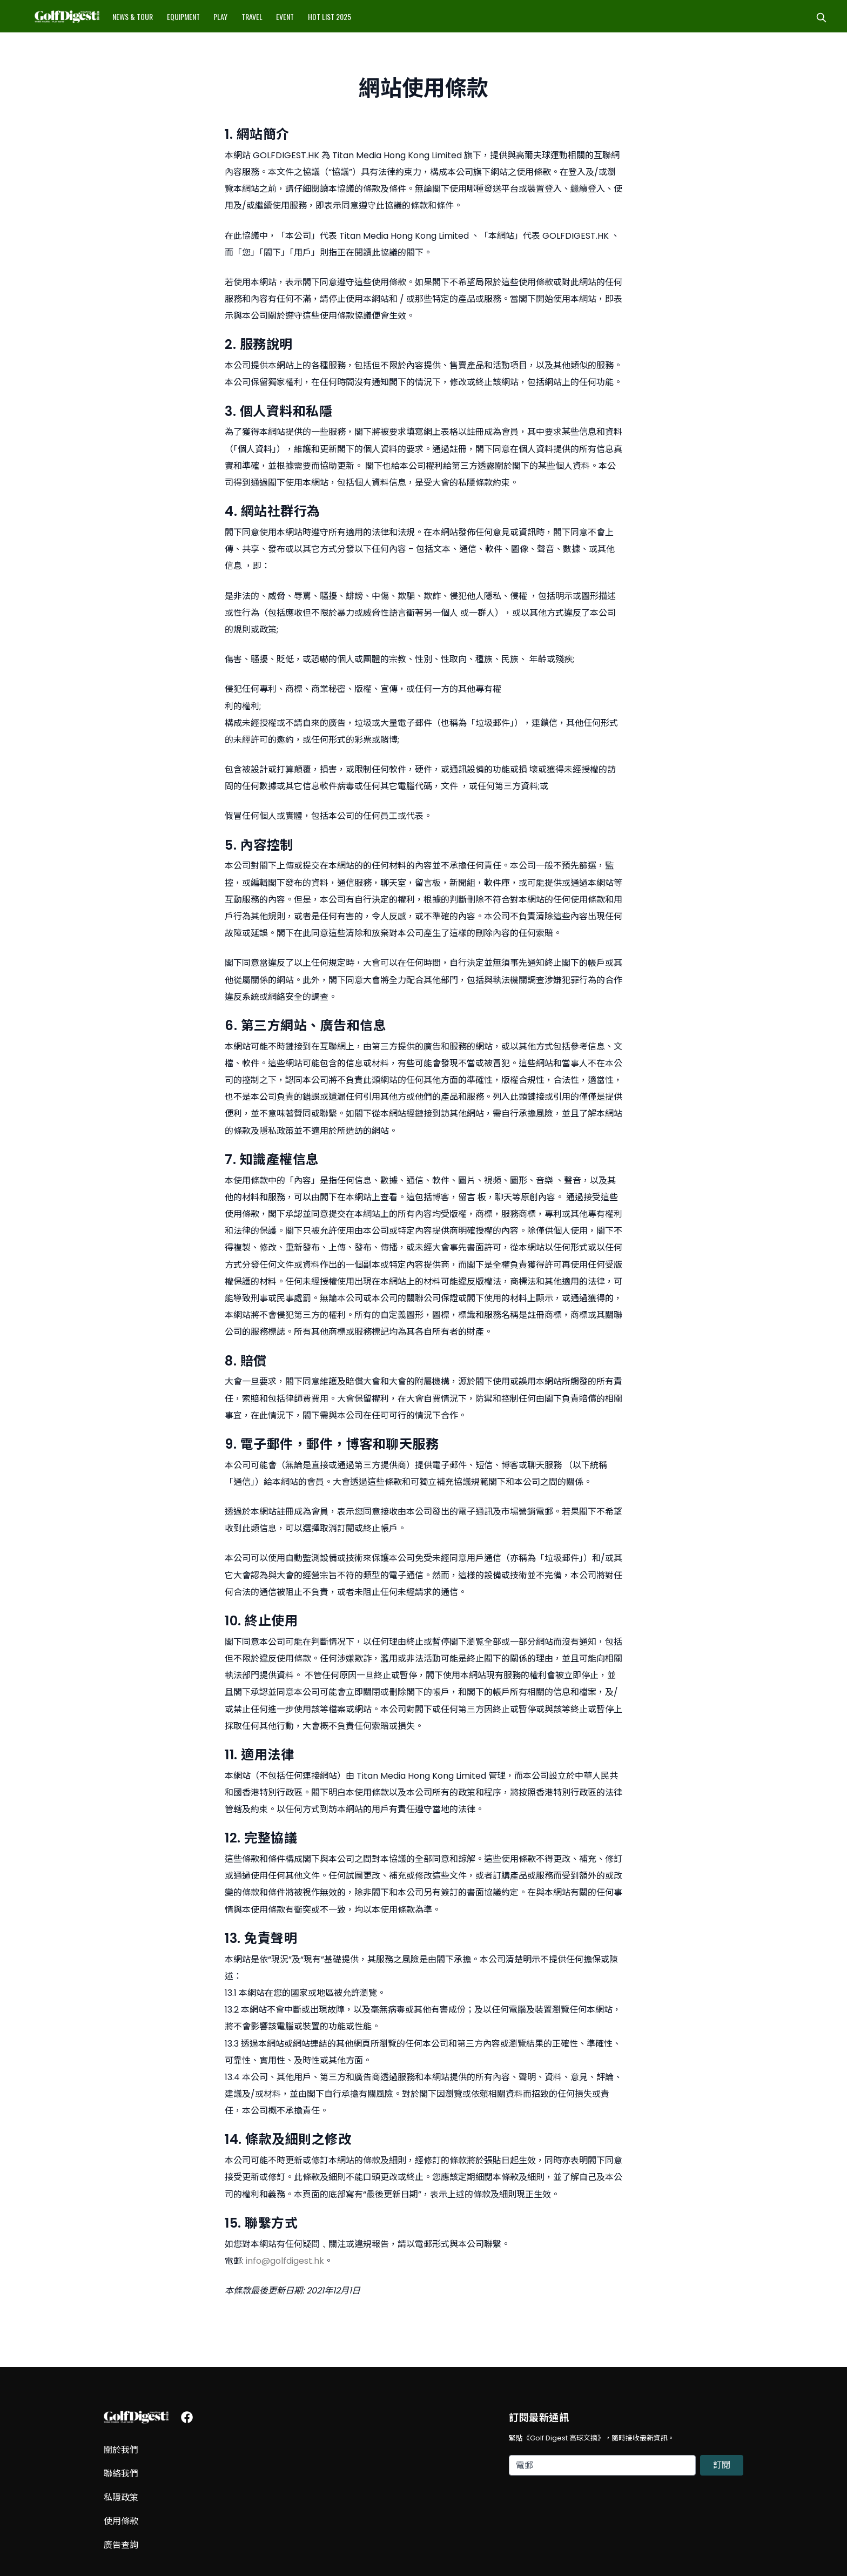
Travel (252, 16)
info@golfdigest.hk (285, 2261)
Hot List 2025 (329, 16)
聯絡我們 (121, 2473)
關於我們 (121, 2450)
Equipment (183, 16)
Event (285, 16)
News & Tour (132, 16)
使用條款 (121, 2521)
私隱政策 (121, 2497)
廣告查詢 (121, 2545)
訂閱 (721, 2465)
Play (220, 16)
